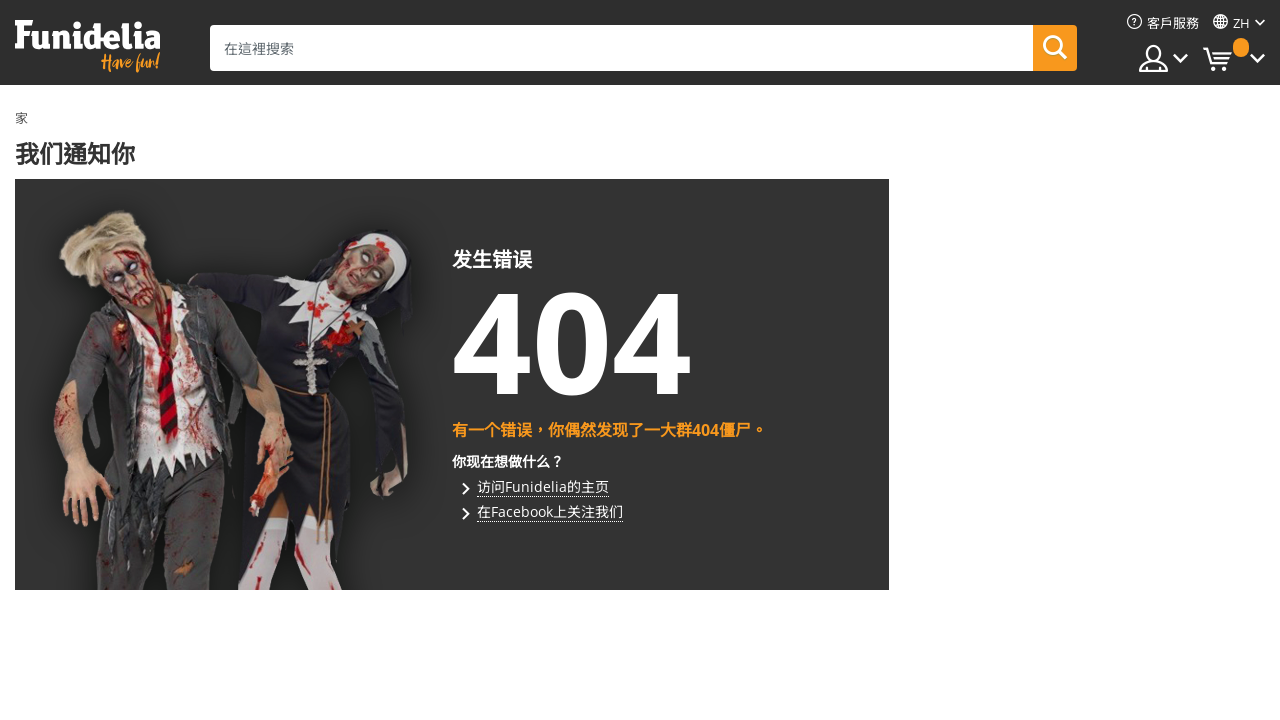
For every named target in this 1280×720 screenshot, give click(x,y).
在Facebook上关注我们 (550, 511)
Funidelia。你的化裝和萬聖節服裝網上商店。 (87, 46)
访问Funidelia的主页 (543, 486)
